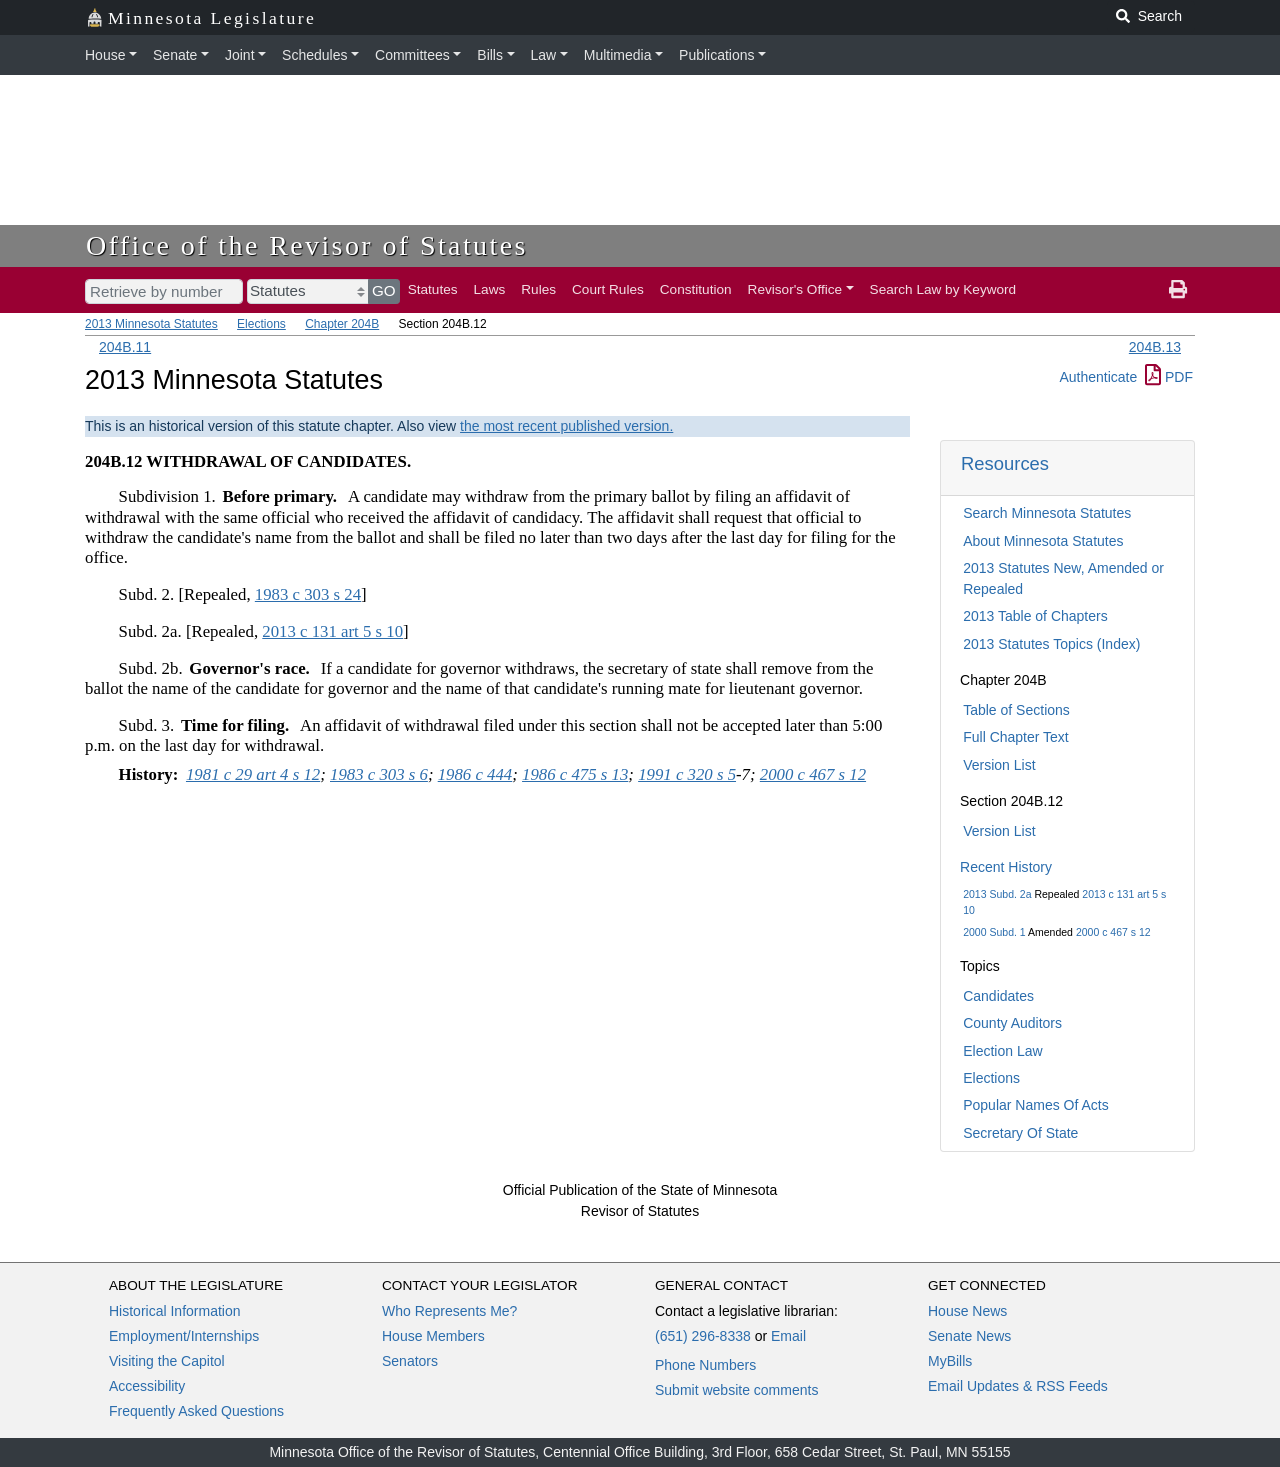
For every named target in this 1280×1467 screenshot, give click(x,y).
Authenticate (1098, 377)
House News (967, 1311)
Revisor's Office (795, 289)
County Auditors (1012, 1023)
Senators (410, 1361)
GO (384, 290)
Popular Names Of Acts (1036, 1105)
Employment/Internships (184, 1336)
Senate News (969, 1336)
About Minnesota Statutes (1043, 541)
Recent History (1006, 867)
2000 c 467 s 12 (1113, 932)
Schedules (314, 55)
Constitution (696, 289)
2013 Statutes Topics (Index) (1051, 644)
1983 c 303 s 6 (379, 774)
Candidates (998, 996)
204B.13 (1155, 347)
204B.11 (125, 347)
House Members (433, 1336)
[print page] (1178, 290)
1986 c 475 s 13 (575, 774)
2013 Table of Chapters (1035, 616)
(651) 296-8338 (703, 1336)
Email (788, 1336)
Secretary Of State (1020, 1133)
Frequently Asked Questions (196, 1411)
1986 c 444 (475, 774)
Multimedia (618, 55)
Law (544, 55)
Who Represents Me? (449, 1311)
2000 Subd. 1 (994, 932)
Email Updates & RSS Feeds (1018, 1386)
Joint (240, 55)
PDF (1169, 377)
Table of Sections (1016, 710)
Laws (490, 289)
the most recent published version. (566, 426)
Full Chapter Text (1016, 737)
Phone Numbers (705, 1365)
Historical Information (175, 1311)
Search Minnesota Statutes (1047, 513)
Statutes (433, 289)
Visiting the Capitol (167, 1361)
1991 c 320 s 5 (687, 774)
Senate (175, 55)
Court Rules (608, 289)
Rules (538, 289)
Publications (717, 55)
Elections (261, 324)
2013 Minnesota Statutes (151, 324)
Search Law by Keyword (943, 289)
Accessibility (147, 1386)
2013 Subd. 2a (997, 894)
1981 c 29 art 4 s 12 (253, 774)
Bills (490, 55)
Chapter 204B (342, 324)
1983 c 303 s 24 (308, 594)
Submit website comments (736, 1390)
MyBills (950, 1361)
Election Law (1002, 1051)
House (105, 55)
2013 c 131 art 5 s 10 (332, 631)
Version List (999, 765)
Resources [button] (1005, 463)
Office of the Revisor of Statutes (307, 245)
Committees (412, 55)
